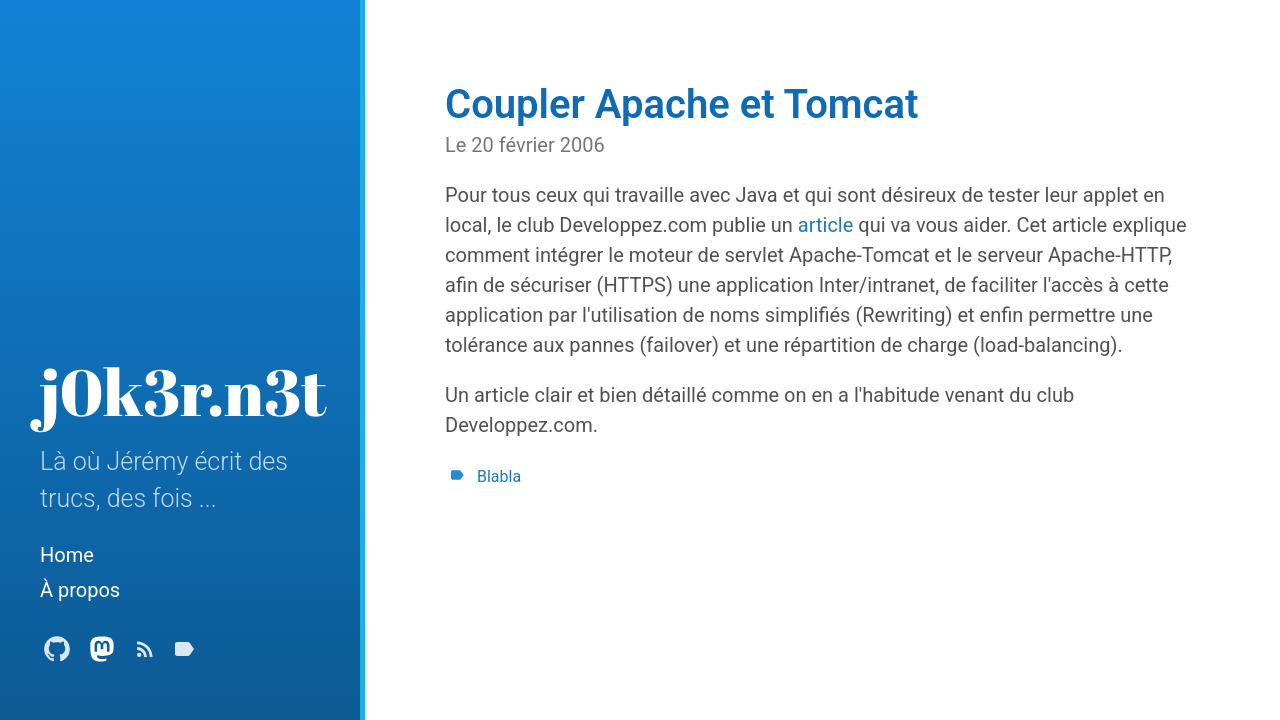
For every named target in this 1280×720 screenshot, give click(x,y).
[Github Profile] (57, 654)
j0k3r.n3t (183, 391)
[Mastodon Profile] (102, 654)
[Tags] (184, 654)
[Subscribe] (145, 654)
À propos (80, 590)
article (826, 225)
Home (67, 555)
